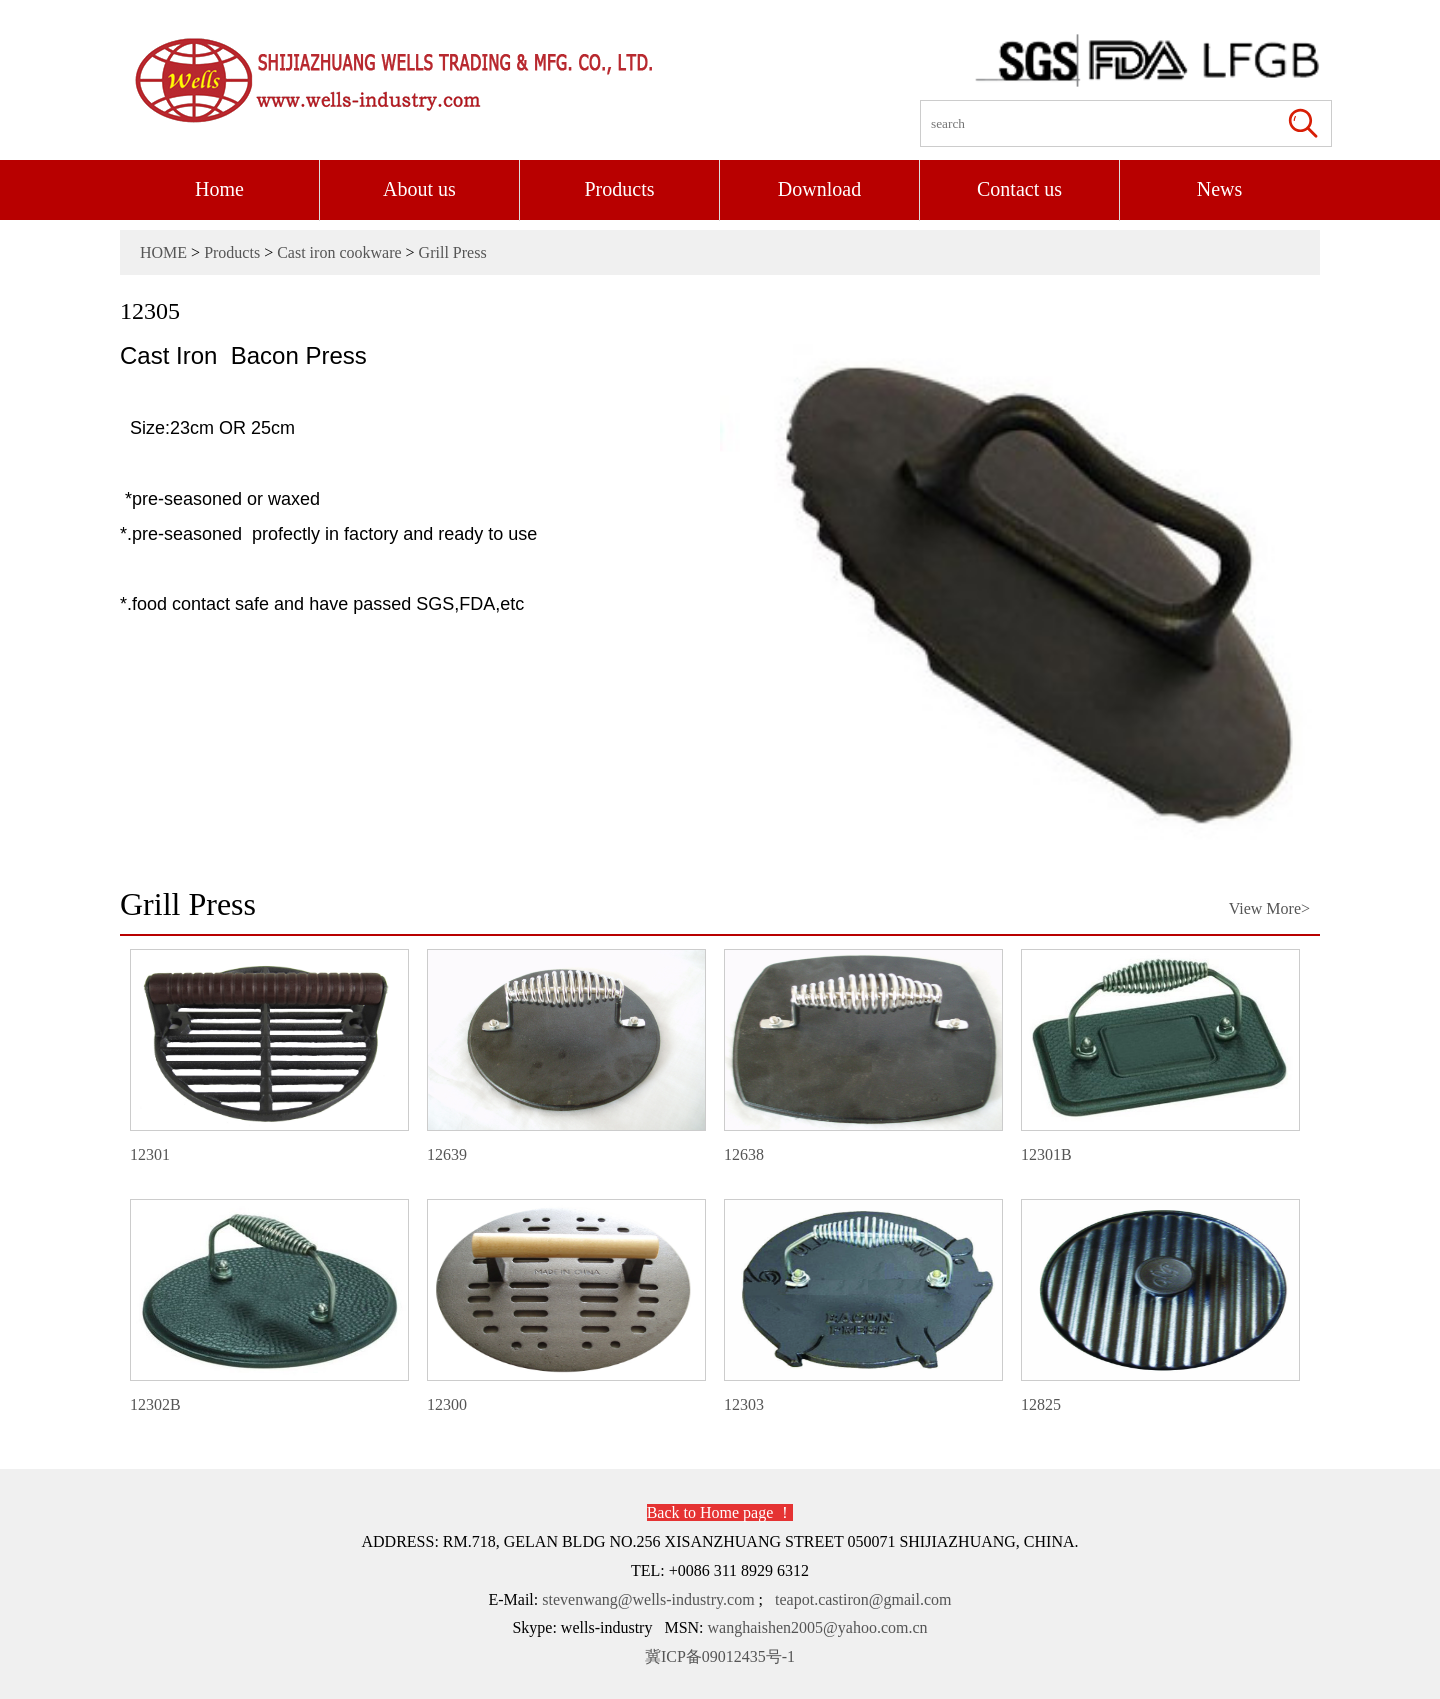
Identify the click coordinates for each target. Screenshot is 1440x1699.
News (1220, 189)
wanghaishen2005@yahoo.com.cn (818, 1627)
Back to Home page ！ (720, 1512)
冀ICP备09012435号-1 (720, 1656)
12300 (565, 1306)
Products (620, 189)
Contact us (1019, 189)
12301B (1159, 1056)
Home (219, 189)
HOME (163, 252)
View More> (1269, 908)
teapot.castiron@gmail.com (863, 1599)
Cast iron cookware (339, 252)
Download (819, 189)
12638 (862, 1056)
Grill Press (453, 252)
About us (419, 189)
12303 (862, 1306)
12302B (268, 1306)
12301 (268, 1056)
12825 (1159, 1306)
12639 (565, 1056)
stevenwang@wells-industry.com (648, 1599)
